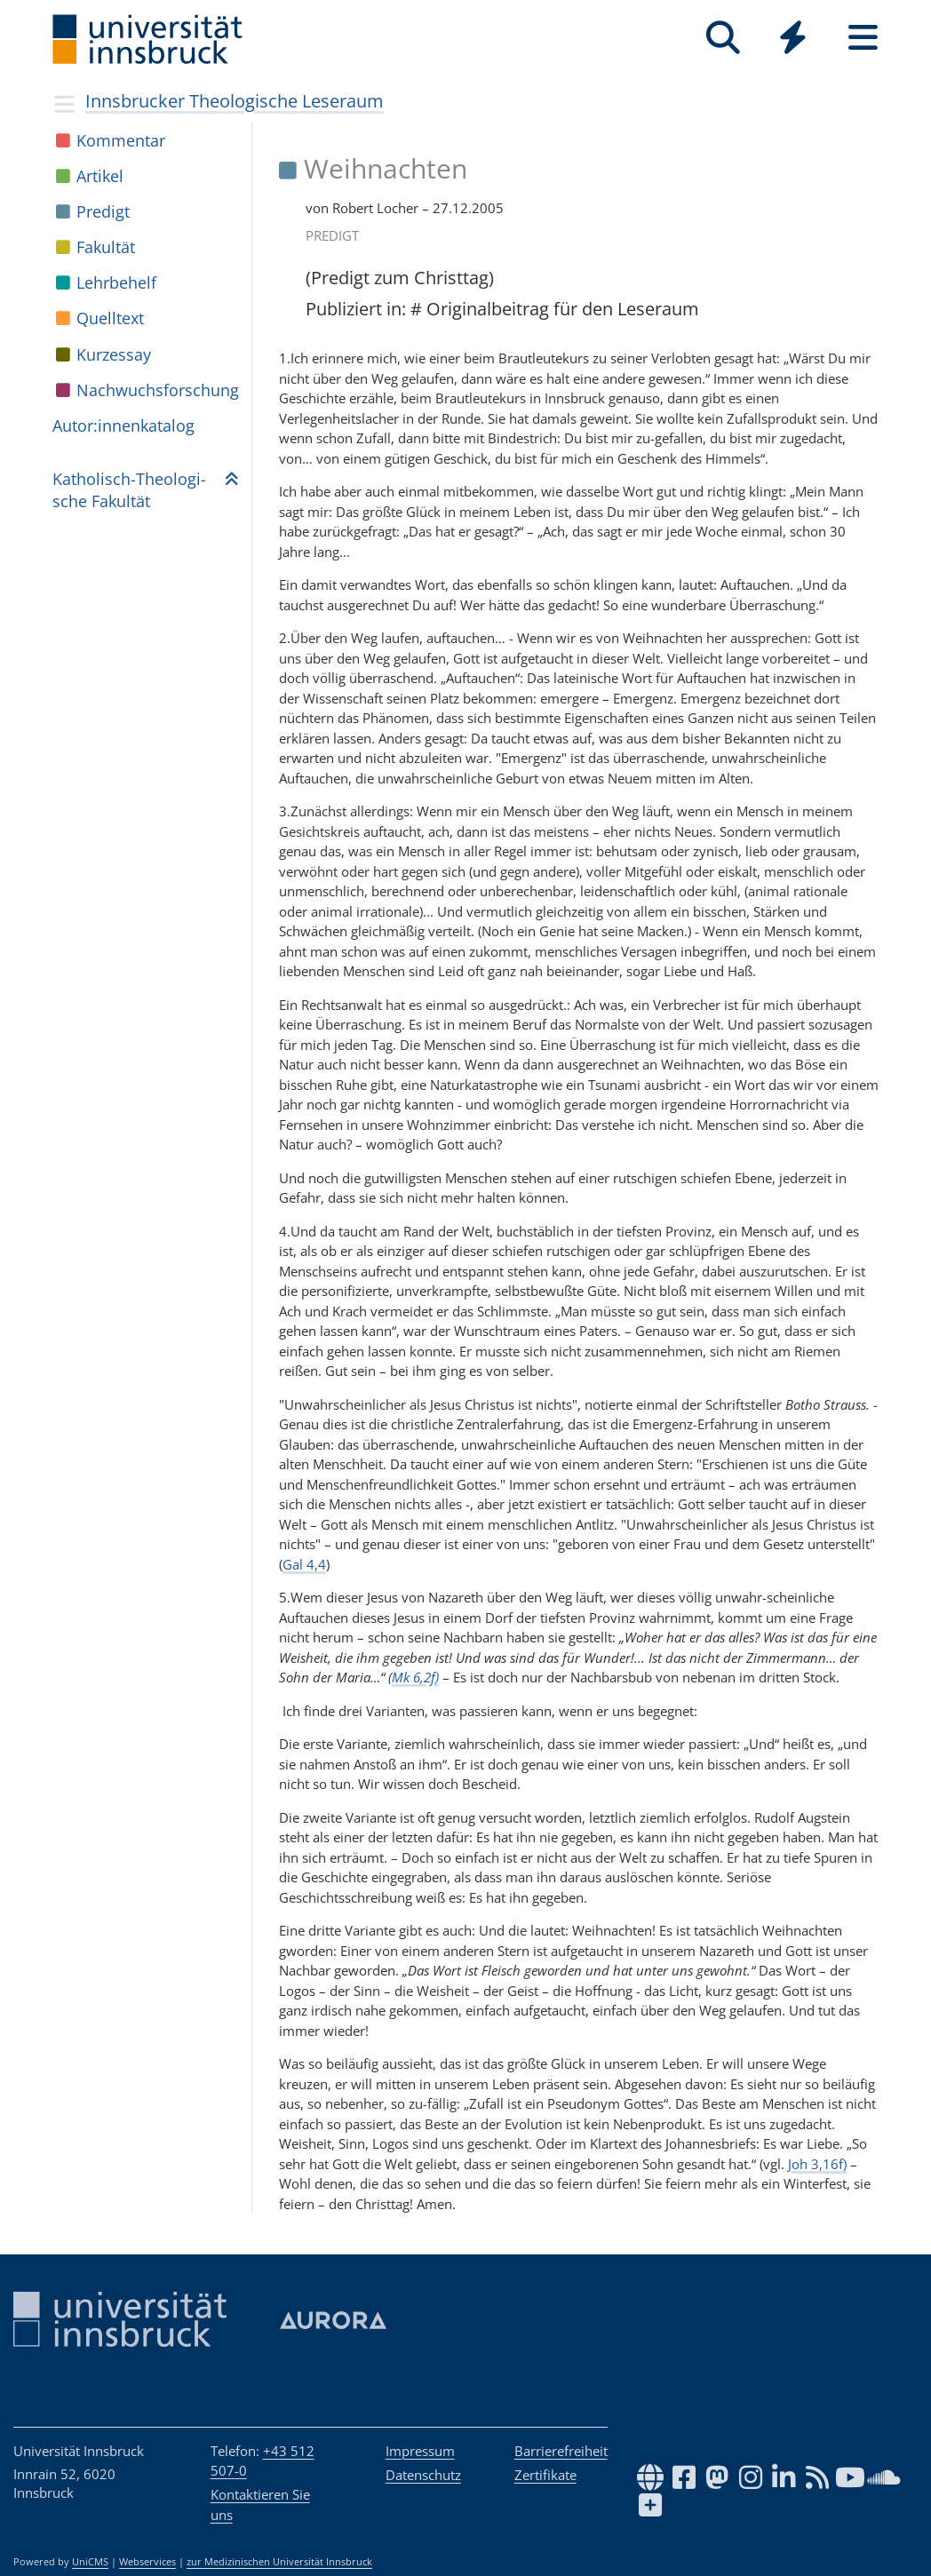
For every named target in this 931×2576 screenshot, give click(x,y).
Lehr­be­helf (116, 282)
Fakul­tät (105, 247)
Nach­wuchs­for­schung (157, 390)
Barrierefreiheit (561, 2451)
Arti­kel (99, 176)
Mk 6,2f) (415, 1677)
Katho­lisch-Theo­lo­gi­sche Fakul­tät (129, 490)
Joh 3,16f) (817, 2164)
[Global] (793, 39)
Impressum (420, 2451)
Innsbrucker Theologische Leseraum (234, 101)
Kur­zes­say (113, 354)
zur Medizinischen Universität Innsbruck (279, 2562)
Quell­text (110, 318)
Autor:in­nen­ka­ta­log (123, 425)
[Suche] (723, 37)
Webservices (147, 2562)
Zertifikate (545, 2475)
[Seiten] (863, 37)
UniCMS (90, 2562)
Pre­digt (103, 211)
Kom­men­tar (120, 140)
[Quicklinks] (793, 37)
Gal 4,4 (304, 1564)
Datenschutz (423, 2475)
